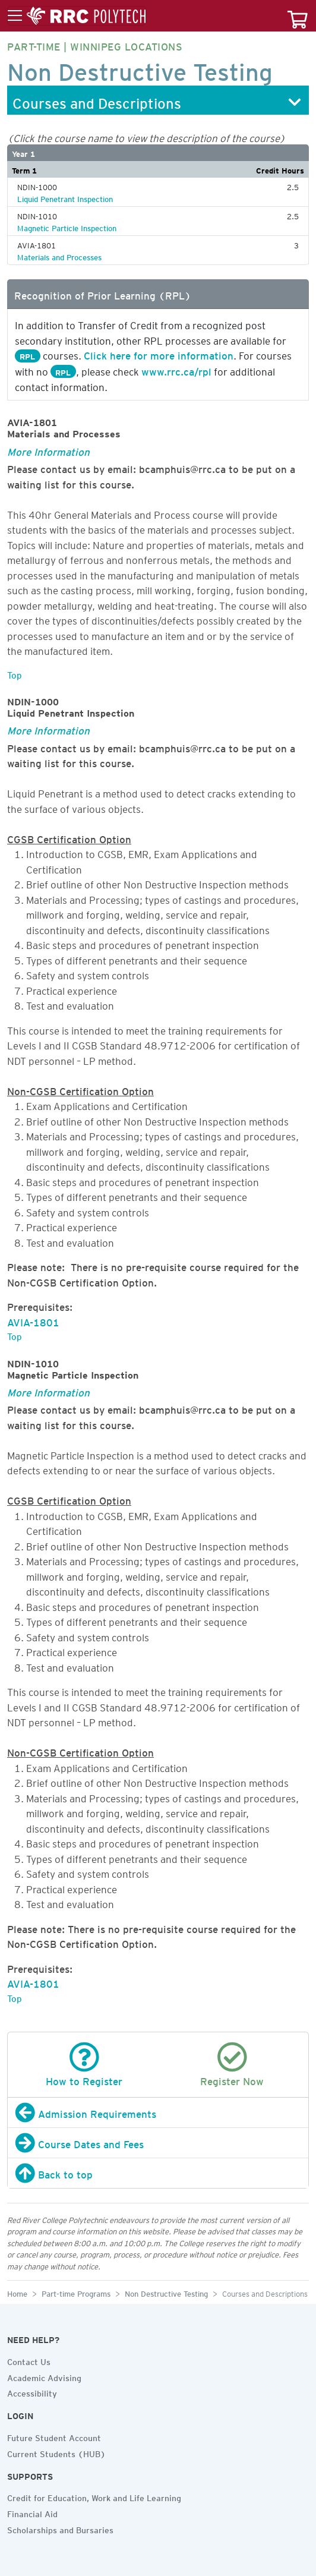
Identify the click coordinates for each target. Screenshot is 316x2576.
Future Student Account (54, 2436)
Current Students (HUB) (56, 2452)
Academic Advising (44, 2376)
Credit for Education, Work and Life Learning (94, 2496)
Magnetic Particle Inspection (66, 226)
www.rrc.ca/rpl (176, 369)
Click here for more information (158, 353)
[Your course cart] (297, 15)
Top (14, 673)
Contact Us (28, 2360)
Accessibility (32, 2392)
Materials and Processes (59, 255)
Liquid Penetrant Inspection (65, 197)
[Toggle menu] (76, 16)
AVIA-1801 (33, 1320)
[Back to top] (158, 2173)
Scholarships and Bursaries (60, 2528)
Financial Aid (32, 2512)
